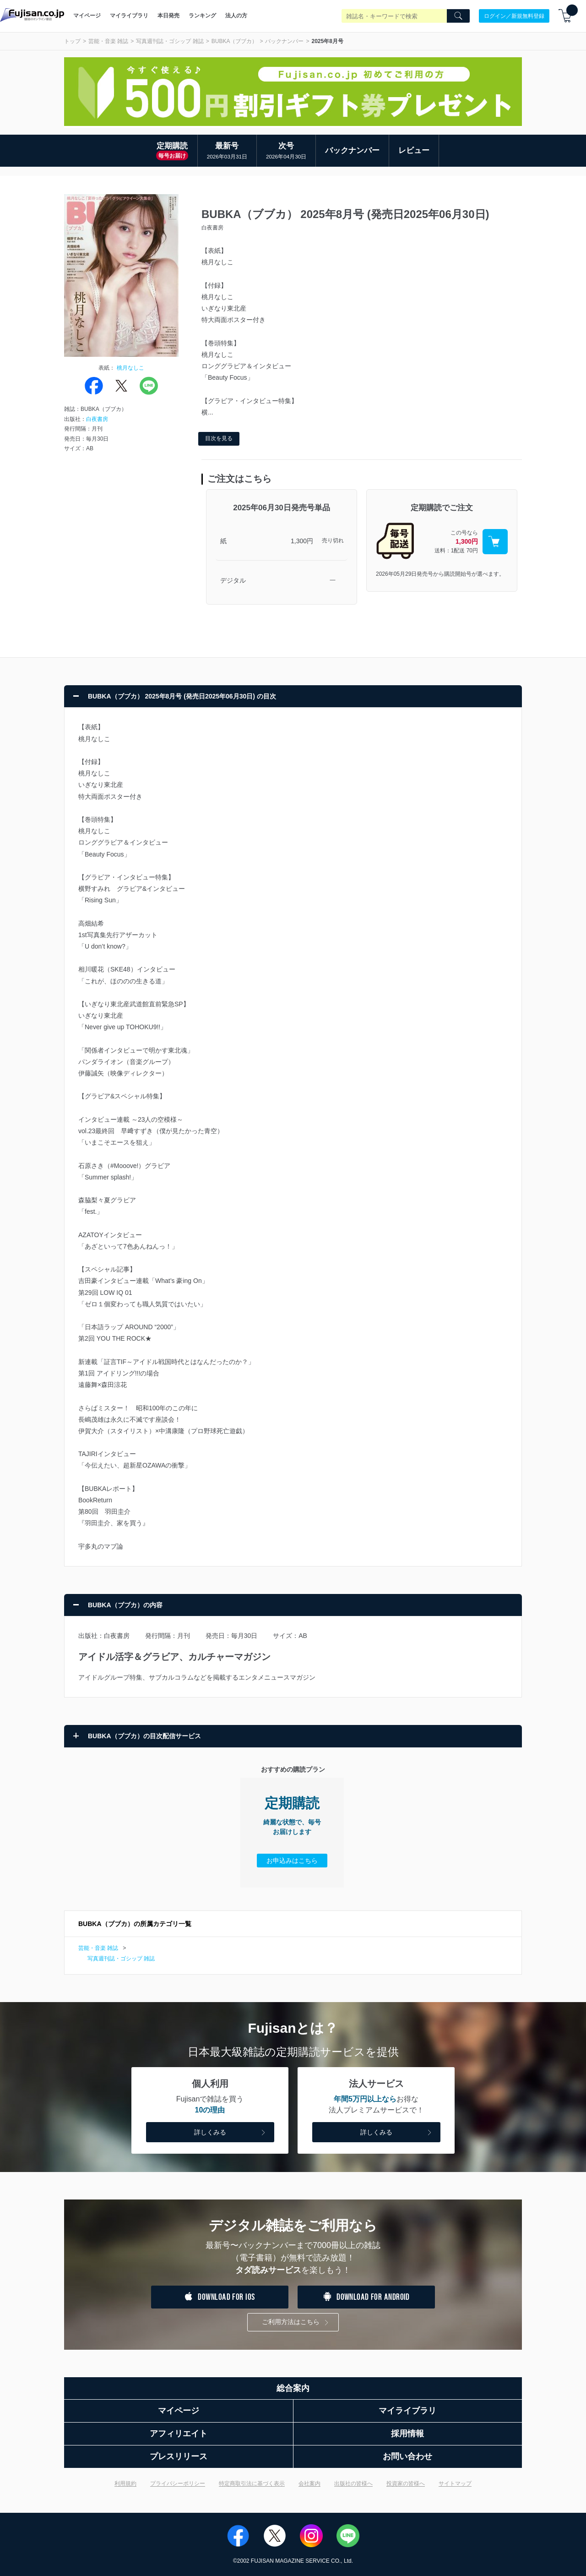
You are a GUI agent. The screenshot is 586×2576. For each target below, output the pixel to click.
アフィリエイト (178, 2433)
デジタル (233, 580)
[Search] (458, 16)
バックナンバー (284, 41)
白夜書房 (97, 419)
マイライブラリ (129, 15)
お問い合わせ (407, 2456)
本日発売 (168, 15)
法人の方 (236, 15)
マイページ (87, 15)
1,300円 (302, 541)
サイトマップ (455, 2483)
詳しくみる (230, 2132)
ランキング (202, 15)
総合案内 (293, 2388)
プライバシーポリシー (177, 2483)
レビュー (413, 150)
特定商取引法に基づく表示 (252, 2483)
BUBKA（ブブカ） (235, 41)
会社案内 (309, 2483)
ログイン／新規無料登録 (514, 15)
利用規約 (125, 2483)
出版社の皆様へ (353, 2483)
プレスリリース (178, 2456)
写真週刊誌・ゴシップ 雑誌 (169, 41)
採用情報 (407, 2433)
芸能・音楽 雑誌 (108, 41)
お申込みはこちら (292, 1860)
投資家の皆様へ (405, 2483)
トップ (72, 41)
